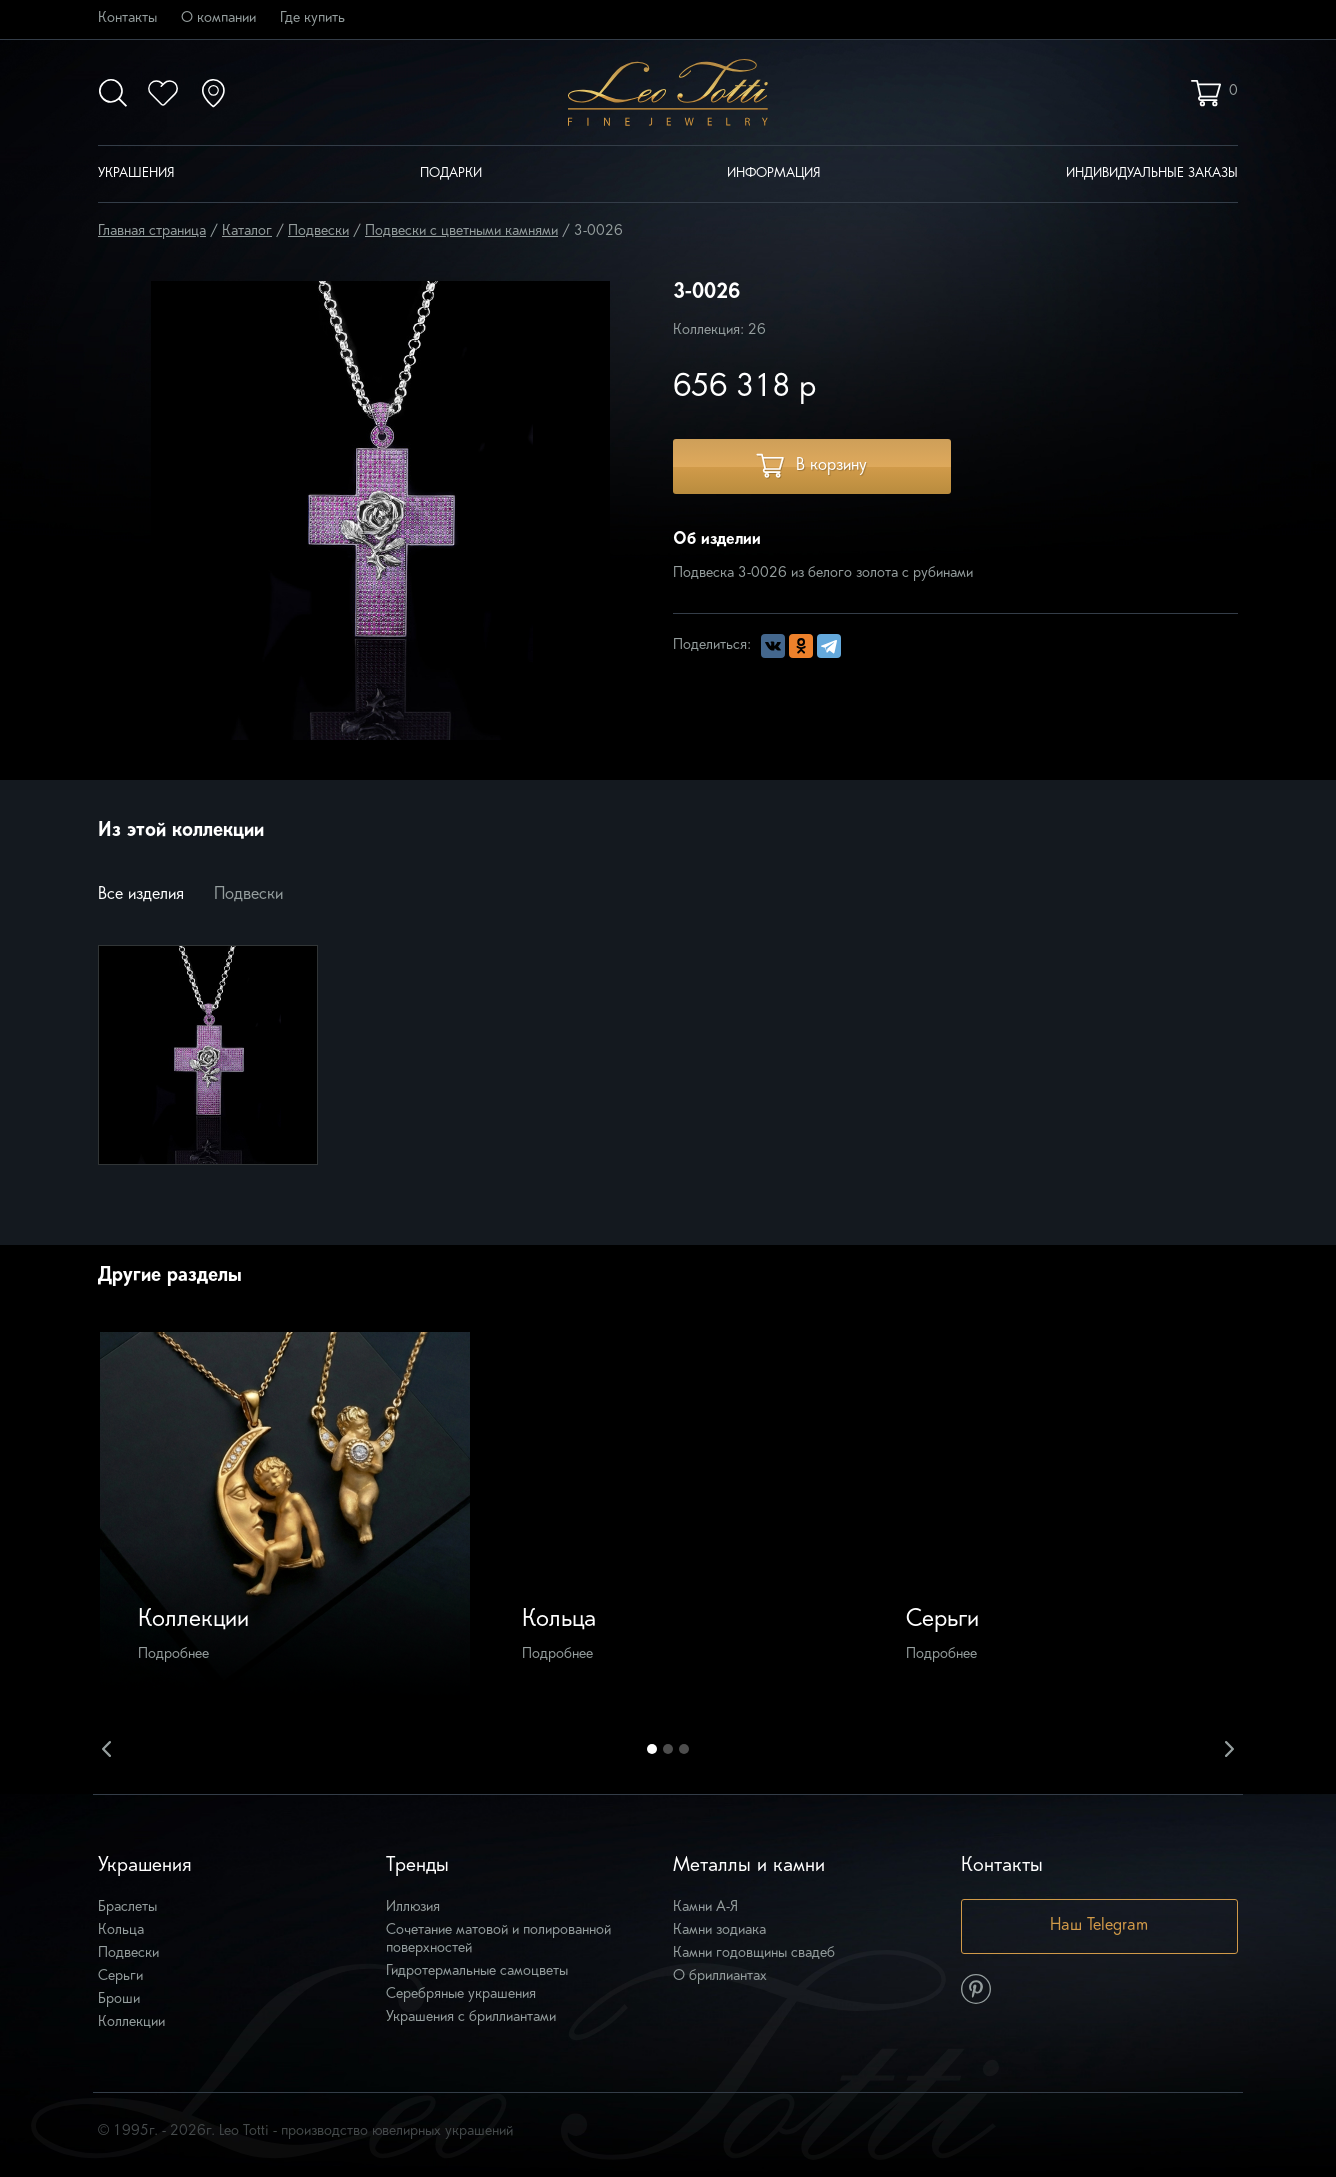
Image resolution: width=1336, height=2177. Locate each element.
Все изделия (141, 895)
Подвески (318, 231)
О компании (218, 18)
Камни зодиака (719, 1930)
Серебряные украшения (461, 1994)
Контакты (127, 18)
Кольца (121, 1930)
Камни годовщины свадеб (754, 1953)
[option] (285, 1517)
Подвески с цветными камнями (461, 231)
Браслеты (127, 1907)
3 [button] (684, 1749)
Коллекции (131, 2022)
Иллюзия (413, 1907)
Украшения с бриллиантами (471, 2017)
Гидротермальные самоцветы (477, 1971)
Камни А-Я (705, 1907)
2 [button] (668, 1749)
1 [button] (652, 1749)
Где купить (312, 18)
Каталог (247, 231)
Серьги (120, 1976)
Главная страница (152, 231)
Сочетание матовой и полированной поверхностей (498, 1939)
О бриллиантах (720, 1976)
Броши (119, 1999)
